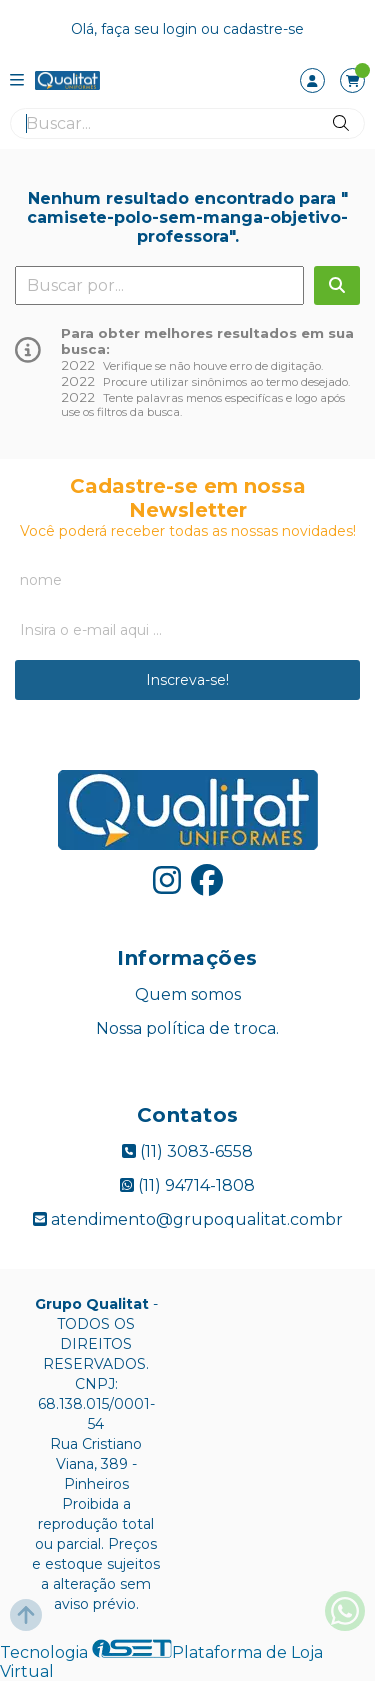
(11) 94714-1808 (187, 1185)
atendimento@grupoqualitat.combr (188, 1219)
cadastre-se (263, 29)
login (182, 29)
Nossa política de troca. (187, 1028)
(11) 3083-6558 (187, 1151)
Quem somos (188, 994)
